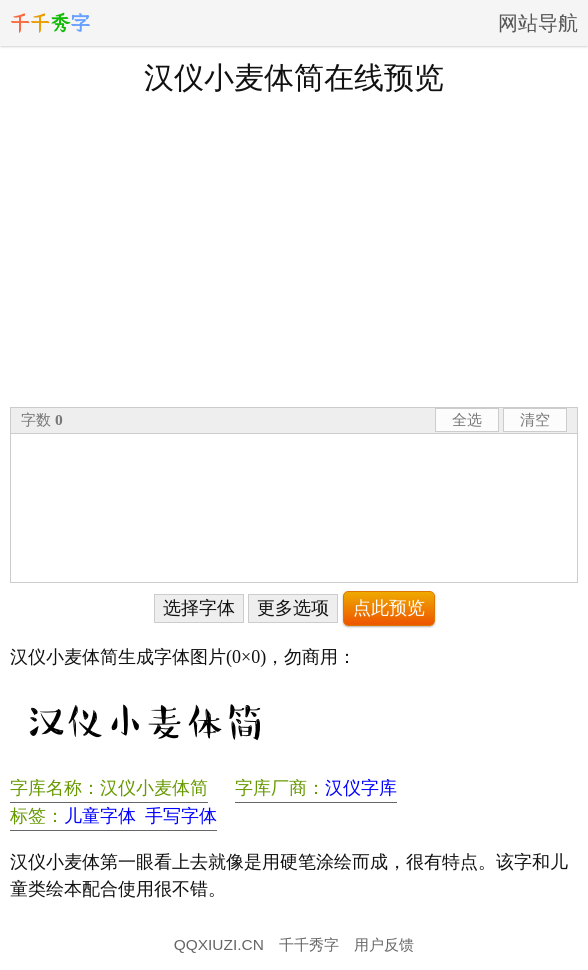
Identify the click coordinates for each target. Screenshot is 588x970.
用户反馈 (384, 944)
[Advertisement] (294, 249)
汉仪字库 (361, 788)
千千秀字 (309, 944)
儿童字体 (100, 816)
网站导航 (538, 23)
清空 (535, 419)
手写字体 (181, 816)
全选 (467, 419)
